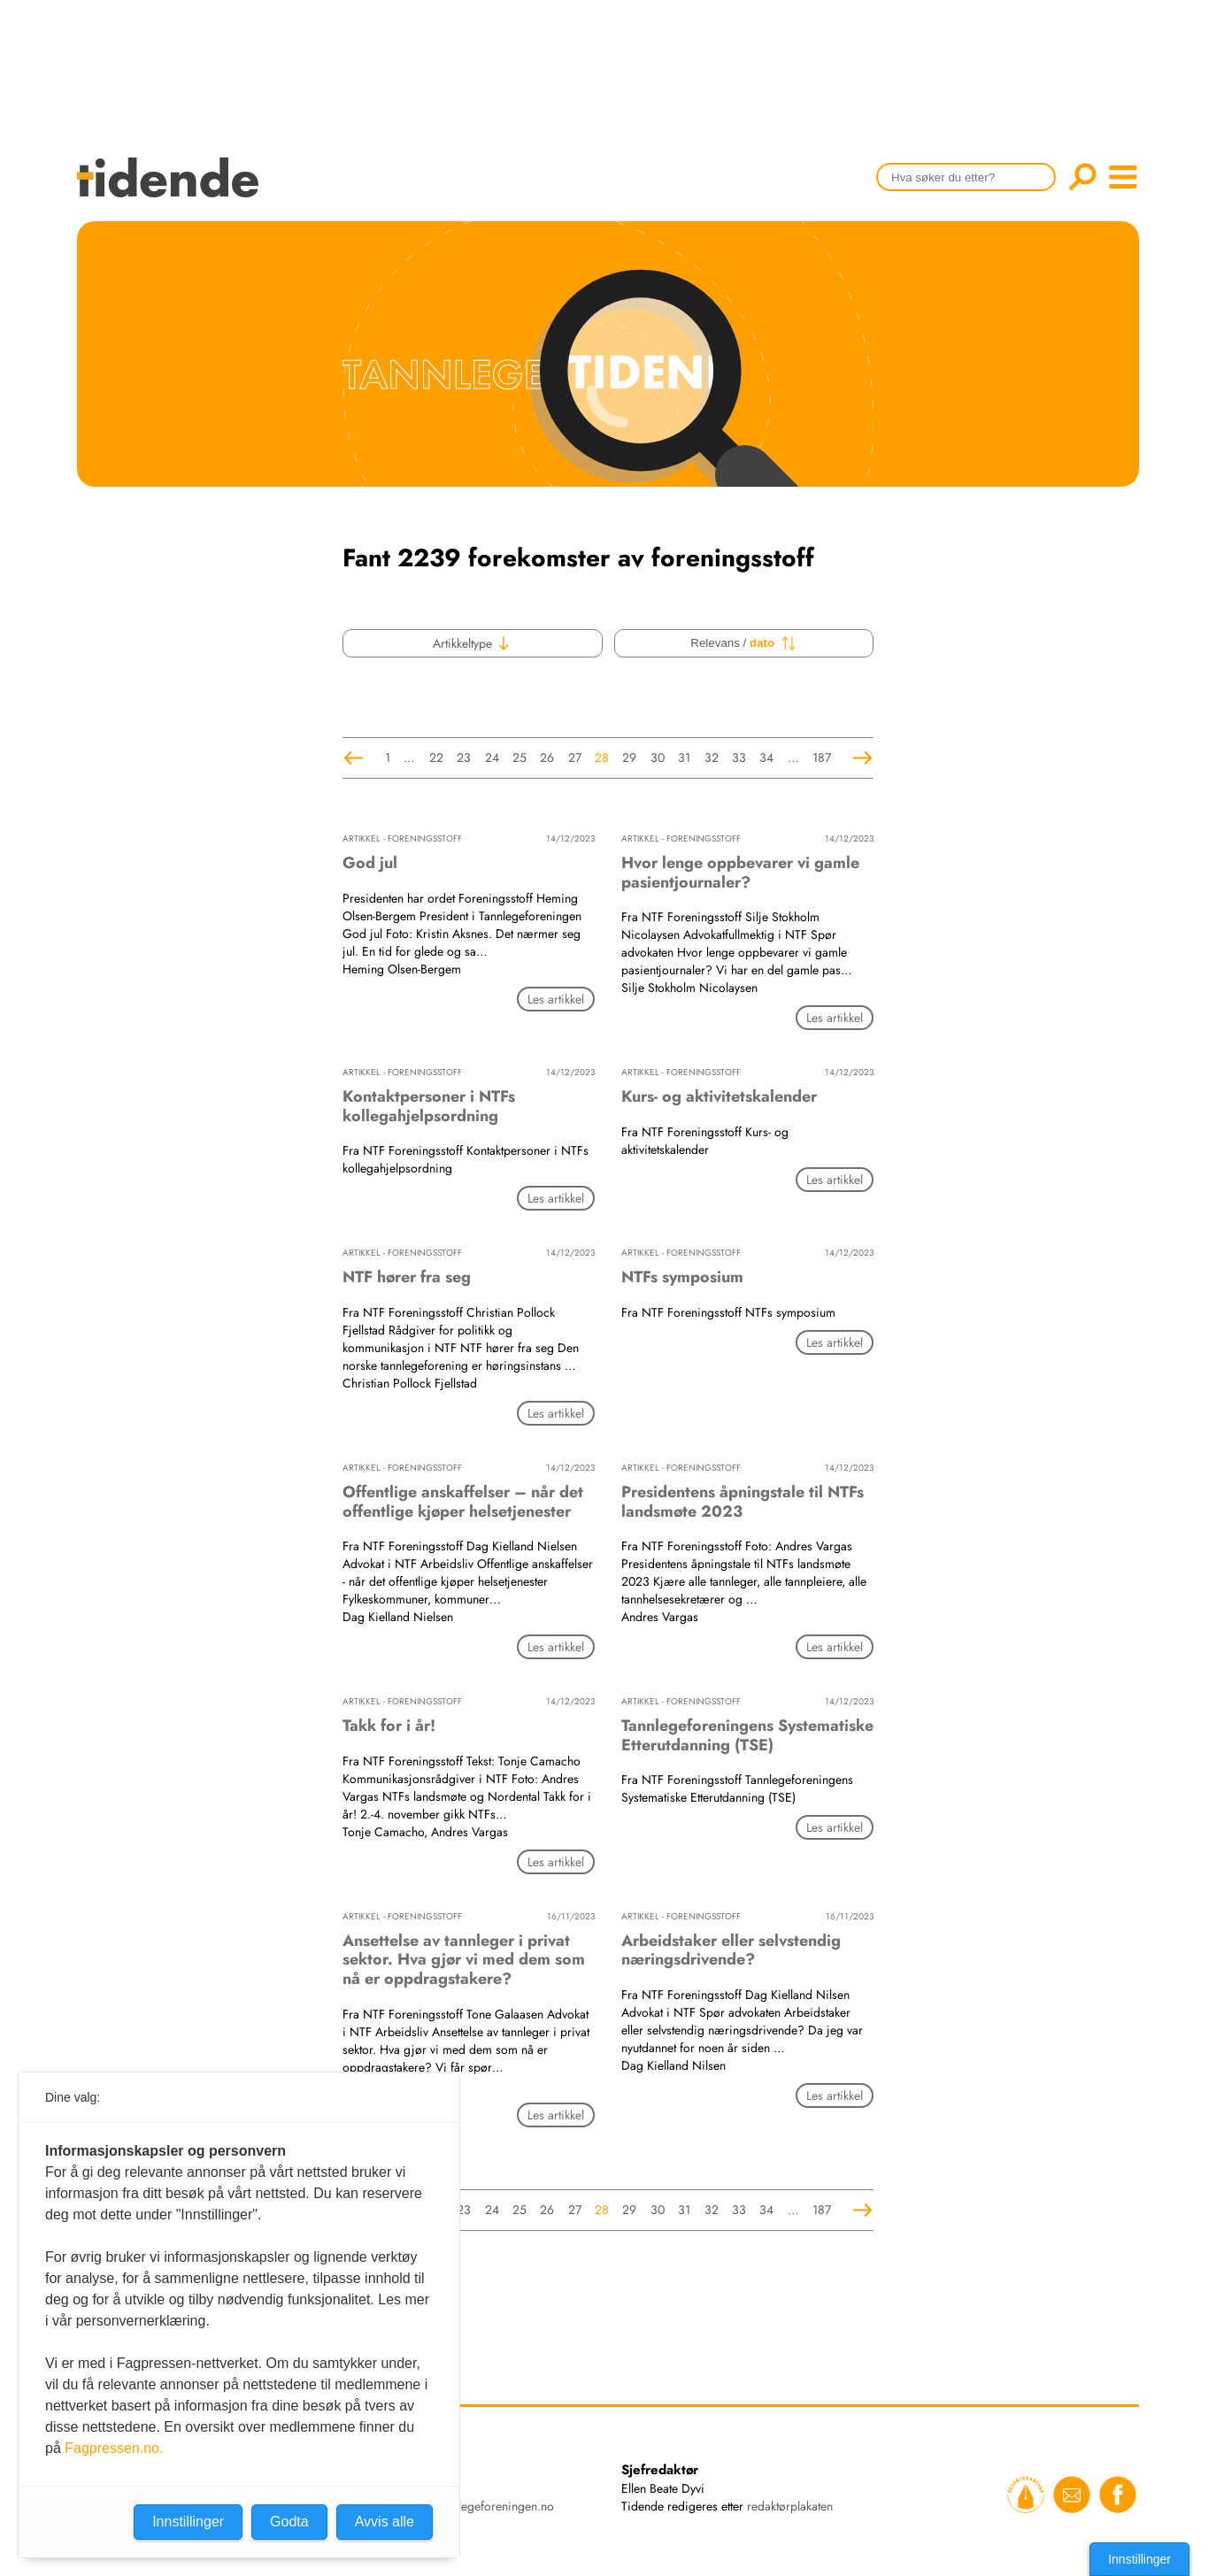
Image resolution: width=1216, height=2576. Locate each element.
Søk (1082, 177)
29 (629, 757)
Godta (289, 2521)
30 (657, 757)
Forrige (353, 758)
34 (766, 757)
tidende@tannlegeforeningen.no (471, 2506)
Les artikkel (555, 999)
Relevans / (743, 643)
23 (464, 757)
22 (436, 757)
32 (711, 757)
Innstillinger (1139, 2559)
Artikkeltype (472, 643)
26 (547, 757)
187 (821, 757)
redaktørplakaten (790, 2506)
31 (684, 757)
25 (519, 757)
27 (574, 757)
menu (1123, 177)
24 (492, 757)
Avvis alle (384, 2521)
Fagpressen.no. (114, 2448)
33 (739, 757)
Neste (862, 758)
